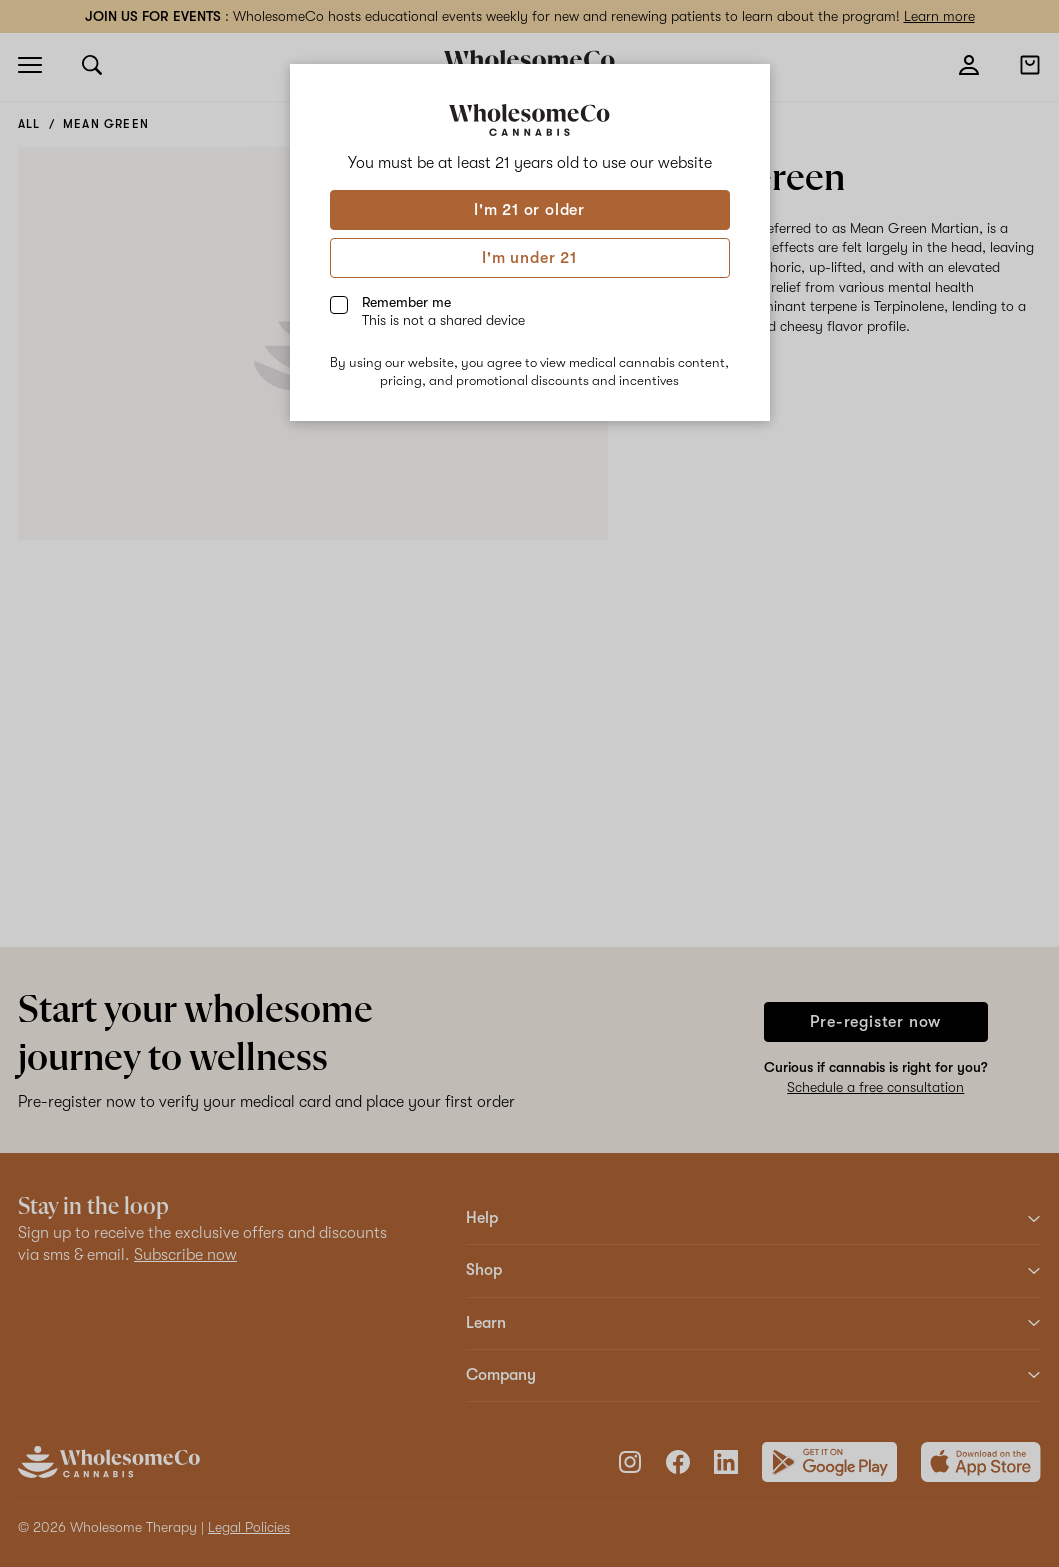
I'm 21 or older (529, 210)
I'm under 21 (529, 258)
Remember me (443, 311)
